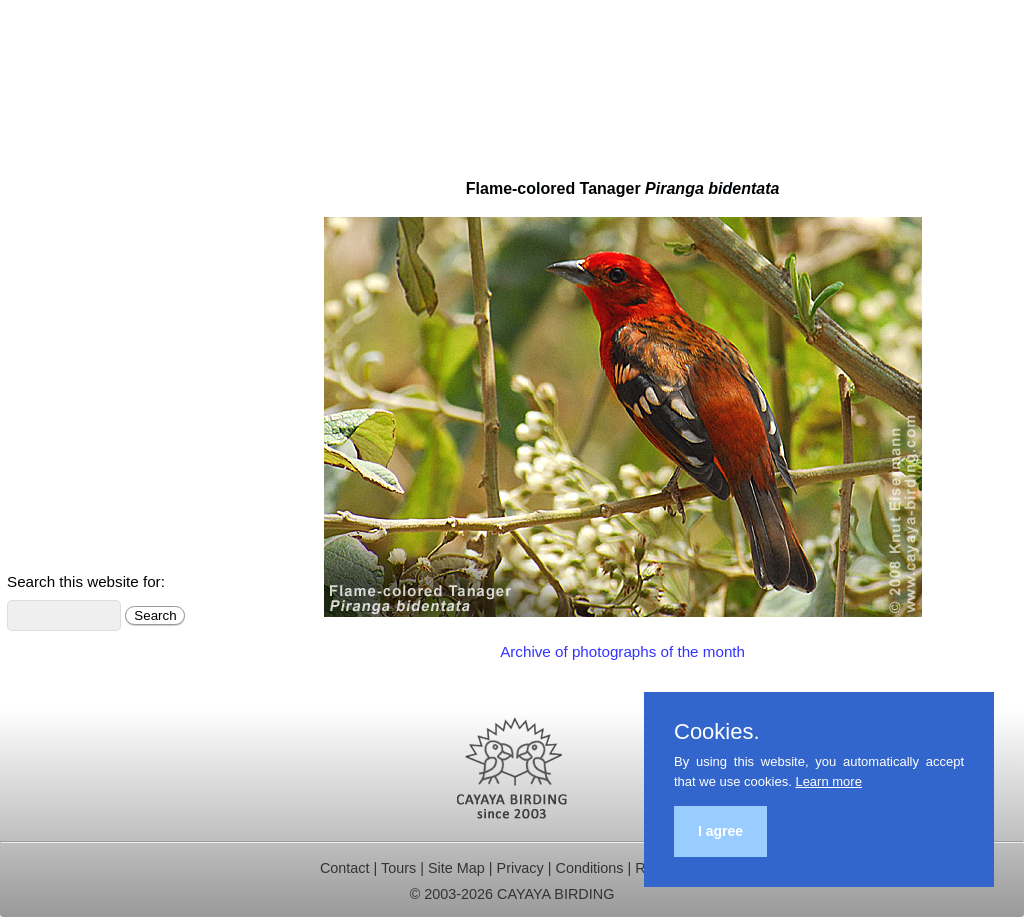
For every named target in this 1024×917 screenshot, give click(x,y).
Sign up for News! (72, 545)
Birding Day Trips (70, 224)
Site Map (456, 868)
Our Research (59, 331)
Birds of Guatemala (77, 411)
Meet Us (39, 518)
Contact (36, 384)
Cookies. (717, 732)
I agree (720, 831)
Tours (398, 868)
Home (30, 170)
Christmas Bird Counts (89, 358)
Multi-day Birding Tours (90, 197)
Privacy (520, 868)
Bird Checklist (58, 438)
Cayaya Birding (80, 70)
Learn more (828, 781)
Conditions (589, 868)
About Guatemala (71, 492)
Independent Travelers (88, 250)
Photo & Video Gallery (87, 465)
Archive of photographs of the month (622, 651)
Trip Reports (52, 304)
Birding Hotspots (67, 277)
